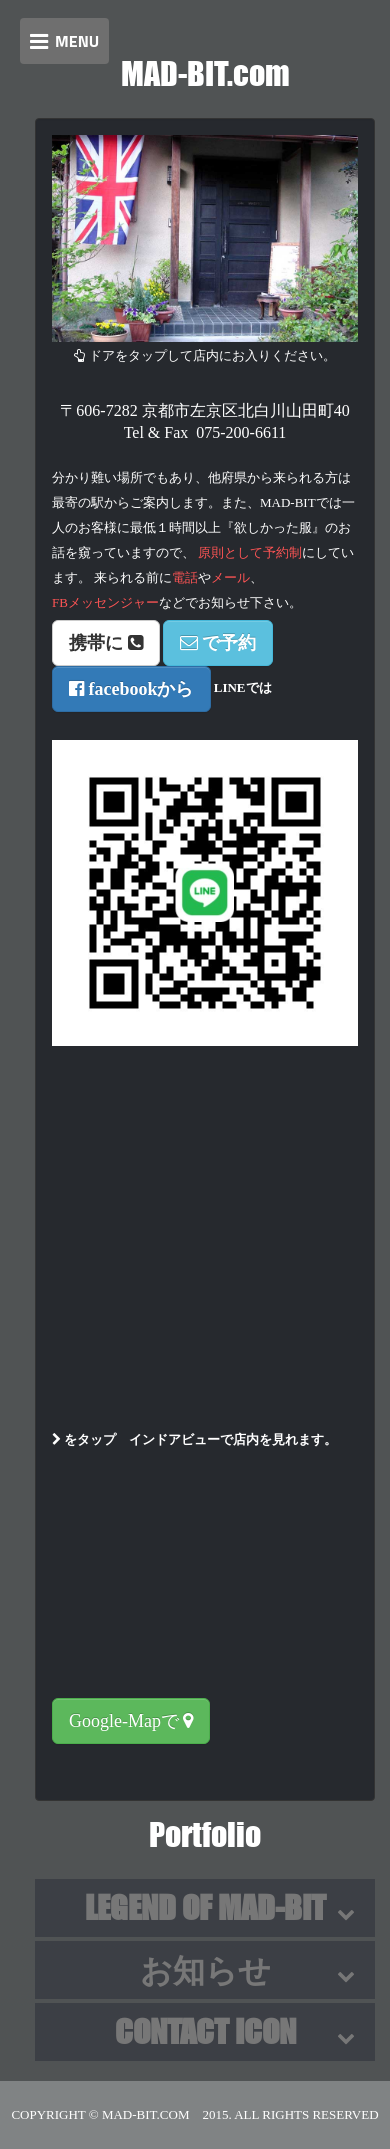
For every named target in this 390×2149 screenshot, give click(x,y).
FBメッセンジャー (105, 602)
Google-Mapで (131, 1721)
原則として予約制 (250, 552)
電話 (185, 577)
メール (230, 577)
